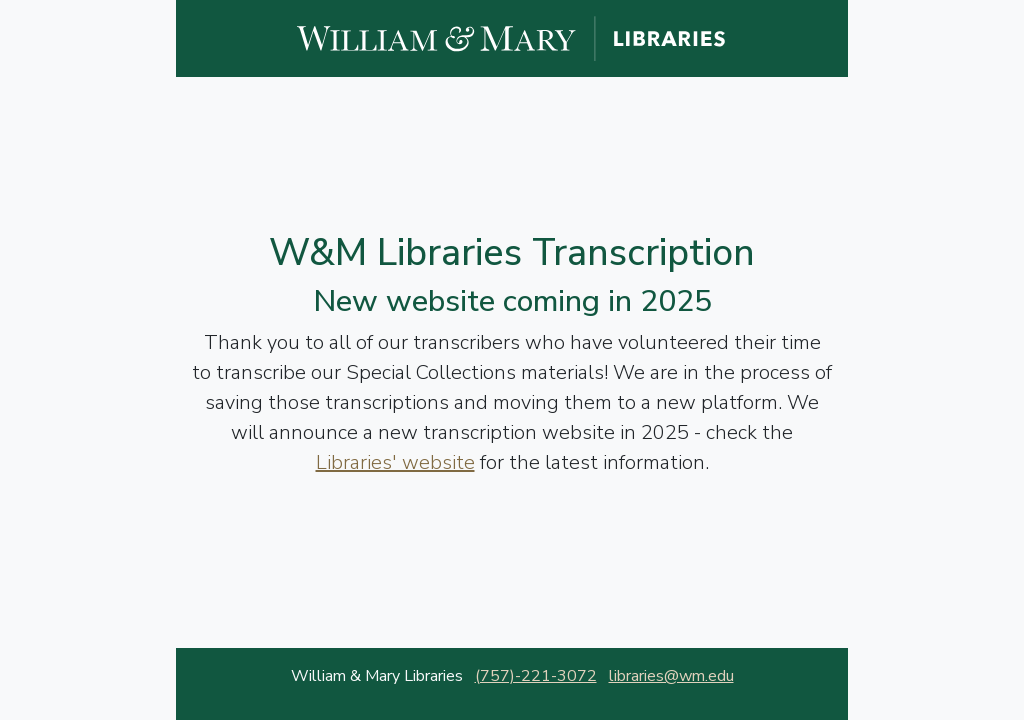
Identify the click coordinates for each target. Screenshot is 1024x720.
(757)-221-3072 (536, 676)
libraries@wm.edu (671, 676)
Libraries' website (395, 462)
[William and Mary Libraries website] (512, 37)
